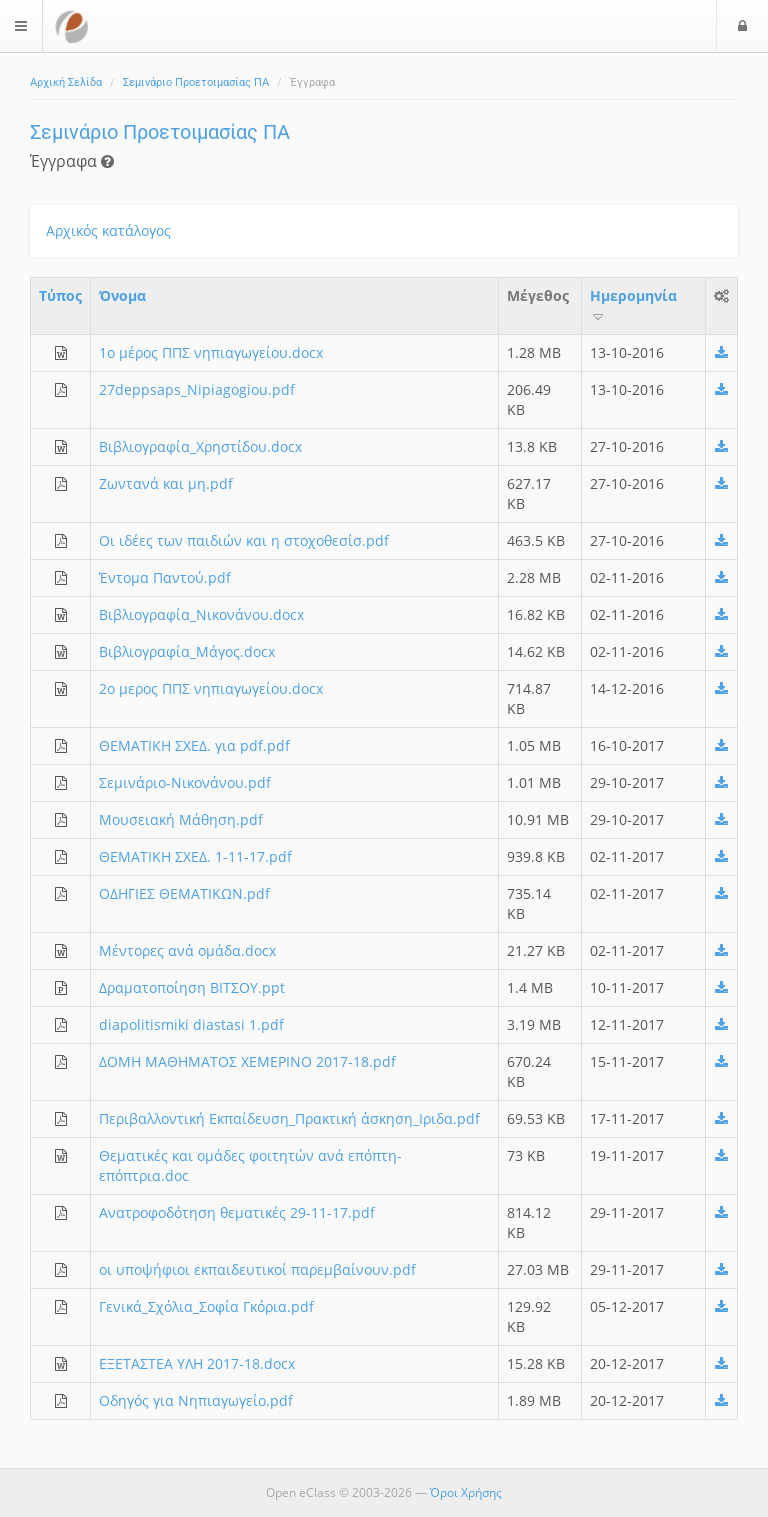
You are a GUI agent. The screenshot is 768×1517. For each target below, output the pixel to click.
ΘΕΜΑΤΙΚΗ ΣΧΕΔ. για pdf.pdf (194, 745)
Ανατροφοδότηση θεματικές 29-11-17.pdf (237, 1212)
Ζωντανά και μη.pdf (166, 483)
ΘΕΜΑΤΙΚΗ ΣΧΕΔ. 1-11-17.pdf (195, 856)
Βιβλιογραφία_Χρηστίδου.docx (200, 446)
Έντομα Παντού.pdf (165, 577)
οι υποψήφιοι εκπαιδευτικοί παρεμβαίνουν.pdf (257, 1269)
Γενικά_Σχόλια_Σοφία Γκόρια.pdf (206, 1306)
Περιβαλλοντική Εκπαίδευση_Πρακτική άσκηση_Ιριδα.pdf (289, 1118)
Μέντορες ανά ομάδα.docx (187, 950)
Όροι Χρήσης (466, 1492)
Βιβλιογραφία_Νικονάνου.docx (201, 614)
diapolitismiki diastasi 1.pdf (191, 1024)
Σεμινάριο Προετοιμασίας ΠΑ (196, 82)
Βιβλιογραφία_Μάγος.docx (187, 651)
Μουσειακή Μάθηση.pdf (181, 819)
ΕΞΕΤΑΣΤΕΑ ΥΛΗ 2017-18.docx (197, 1363)
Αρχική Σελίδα (66, 82)
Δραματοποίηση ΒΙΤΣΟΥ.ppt (192, 987)
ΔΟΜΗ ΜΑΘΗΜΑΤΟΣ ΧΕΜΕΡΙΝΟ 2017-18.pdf (247, 1061)
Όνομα (122, 295)
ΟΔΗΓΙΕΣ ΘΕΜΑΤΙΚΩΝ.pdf (184, 893)
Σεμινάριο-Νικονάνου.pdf (185, 782)
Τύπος (60, 295)
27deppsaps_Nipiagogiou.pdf (197, 389)
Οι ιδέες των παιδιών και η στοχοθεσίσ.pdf (244, 540)
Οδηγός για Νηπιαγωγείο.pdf (196, 1400)
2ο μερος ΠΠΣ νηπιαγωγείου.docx (211, 688)
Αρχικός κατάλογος (108, 230)
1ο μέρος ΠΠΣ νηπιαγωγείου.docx (211, 352)
